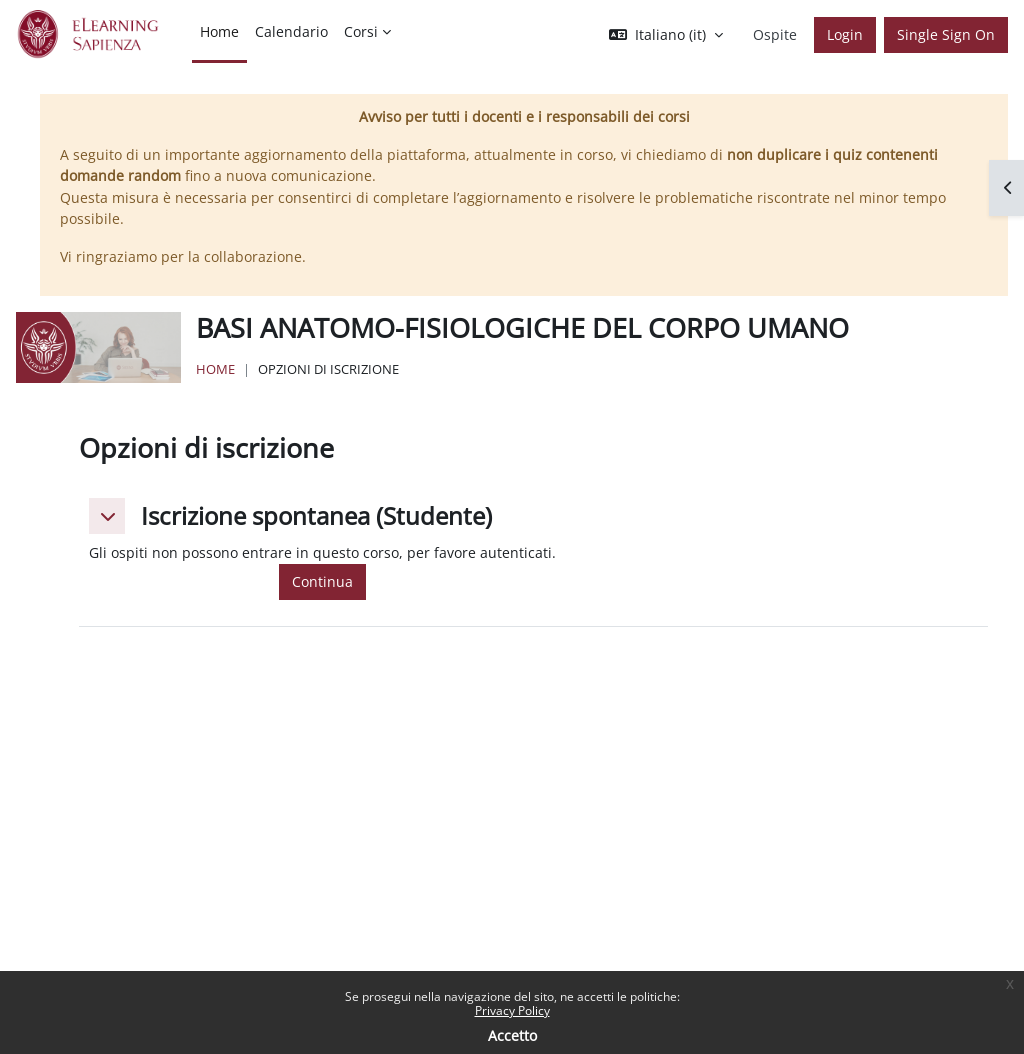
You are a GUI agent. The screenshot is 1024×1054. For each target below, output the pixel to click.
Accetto (512, 1035)
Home (215, 369)
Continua (322, 581)
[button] (666, 35)
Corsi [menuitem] (361, 31)
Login (845, 34)
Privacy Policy (512, 1010)
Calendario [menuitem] (291, 31)
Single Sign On (946, 34)
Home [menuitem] (219, 31)
